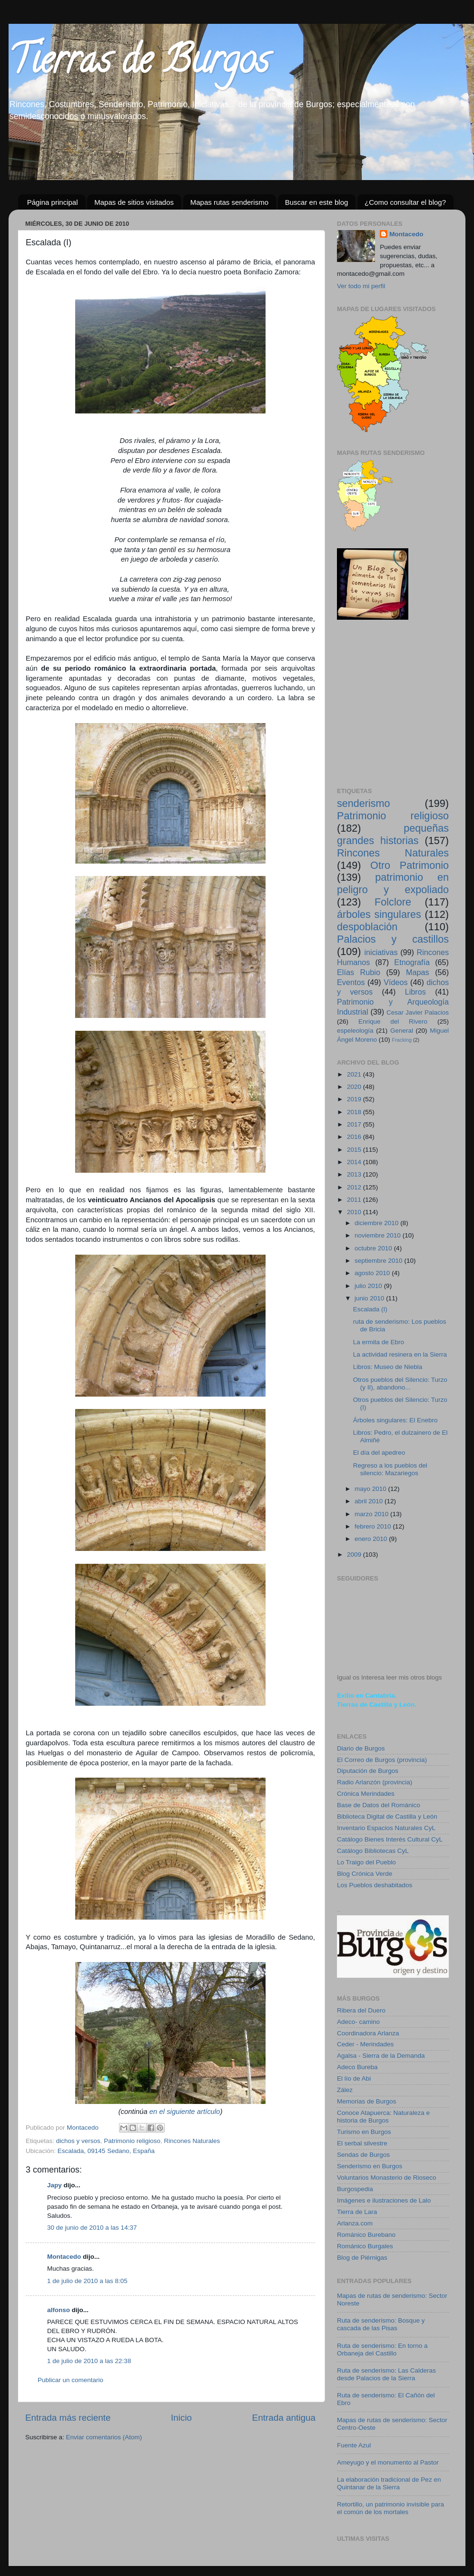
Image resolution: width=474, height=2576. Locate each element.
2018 (355, 1112)
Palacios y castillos (393, 939)
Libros (415, 991)
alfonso (58, 2310)
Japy (54, 2185)
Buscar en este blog (316, 202)
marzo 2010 (372, 1514)
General (401, 1030)
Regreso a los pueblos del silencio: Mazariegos (390, 1469)
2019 (355, 1099)
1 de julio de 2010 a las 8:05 (87, 2280)
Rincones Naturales (192, 2140)
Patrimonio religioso (132, 2140)
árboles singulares (379, 914)
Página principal (52, 202)
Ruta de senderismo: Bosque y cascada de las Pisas (381, 2324)
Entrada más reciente (68, 2418)
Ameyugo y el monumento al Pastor (388, 2462)
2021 (355, 1074)
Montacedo (64, 2256)
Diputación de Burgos (367, 1770)
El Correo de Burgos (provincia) (382, 1759)
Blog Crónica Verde (364, 1873)
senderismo (363, 803)
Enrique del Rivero (392, 1021)
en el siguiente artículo (184, 2111)
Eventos (351, 982)
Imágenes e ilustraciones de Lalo (384, 2200)
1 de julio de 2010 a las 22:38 (89, 2361)
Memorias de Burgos (366, 2101)
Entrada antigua (284, 2418)
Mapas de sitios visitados (134, 202)
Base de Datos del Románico (378, 1805)
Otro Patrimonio (409, 865)
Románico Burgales (365, 2246)
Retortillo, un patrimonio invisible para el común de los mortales (390, 2508)
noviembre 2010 (379, 1235)
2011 (355, 1199)
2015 (355, 1149)
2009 (355, 1554)
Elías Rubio (358, 972)
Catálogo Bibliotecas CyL (373, 1850)
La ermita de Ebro (378, 1342)
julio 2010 (369, 1285)
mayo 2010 (371, 1488)
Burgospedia (355, 2189)
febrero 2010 (374, 1526)
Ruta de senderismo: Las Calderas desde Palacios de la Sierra (386, 2374)
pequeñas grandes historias (393, 834)
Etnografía (412, 962)
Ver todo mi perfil (361, 286)
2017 (355, 1124)
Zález (345, 2089)
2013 (355, 1174)
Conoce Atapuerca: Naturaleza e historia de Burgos (383, 2116)
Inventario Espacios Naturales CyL (386, 1827)
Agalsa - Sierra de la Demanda (381, 2055)
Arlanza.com (355, 2223)
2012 (355, 1187)
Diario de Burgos (361, 1748)
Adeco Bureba (357, 2067)
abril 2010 (370, 1501)
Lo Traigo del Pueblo (366, 1862)
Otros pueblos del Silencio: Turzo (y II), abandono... (400, 1383)
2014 (355, 1162)
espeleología (355, 1030)
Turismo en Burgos (364, 2131)
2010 (355, 1212)
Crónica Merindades (366, 1793)
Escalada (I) (370, 1309)
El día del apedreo (379, 1452)
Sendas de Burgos (363, 2154)
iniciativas (380, 952)
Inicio (181, 2418)
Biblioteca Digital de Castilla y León (387, 1816)
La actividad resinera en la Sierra (400, 1354)
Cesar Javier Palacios (417, 1012)
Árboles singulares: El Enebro (395, 1420)
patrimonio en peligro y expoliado (393, 883)
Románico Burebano (366, 2234)
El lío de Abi (354, 2078)
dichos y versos (78, 2140)
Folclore (393, 902)
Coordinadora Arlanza (368, 2033)
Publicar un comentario (70, 2380)
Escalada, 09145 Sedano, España (106, 2150)
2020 (355, 1086)
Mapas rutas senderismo (229, 202)
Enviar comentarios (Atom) (104, 2437)
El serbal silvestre (362, 2143)
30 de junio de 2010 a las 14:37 (92, 2227)
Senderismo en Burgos (369, 2166)
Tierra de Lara (357, 2211)
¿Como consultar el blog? (405, 202)
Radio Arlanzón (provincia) (374, 1782)
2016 (355, 1136)
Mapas (417, 972)
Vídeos (395, 982)
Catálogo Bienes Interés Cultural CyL (390, 1839)
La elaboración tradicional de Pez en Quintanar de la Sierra (389, 2483)
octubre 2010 (374, 1248)
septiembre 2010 (379, 1260)
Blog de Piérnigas (362, 2257)
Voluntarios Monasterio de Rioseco (386, 2177)
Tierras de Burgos (139, 63)
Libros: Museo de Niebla (388, 1366)
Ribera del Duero (361, 2010)
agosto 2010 (373, 1273)
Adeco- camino (358, 2021)
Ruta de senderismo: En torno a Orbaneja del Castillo (382, 2349)
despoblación (367, 927)
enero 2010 (372, 1538)
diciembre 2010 (377, 1223)
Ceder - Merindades (365, 2044)
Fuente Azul (354, 2445)
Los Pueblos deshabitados (374, 1885)
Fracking (402, 1040)
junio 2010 (370, 1298)
